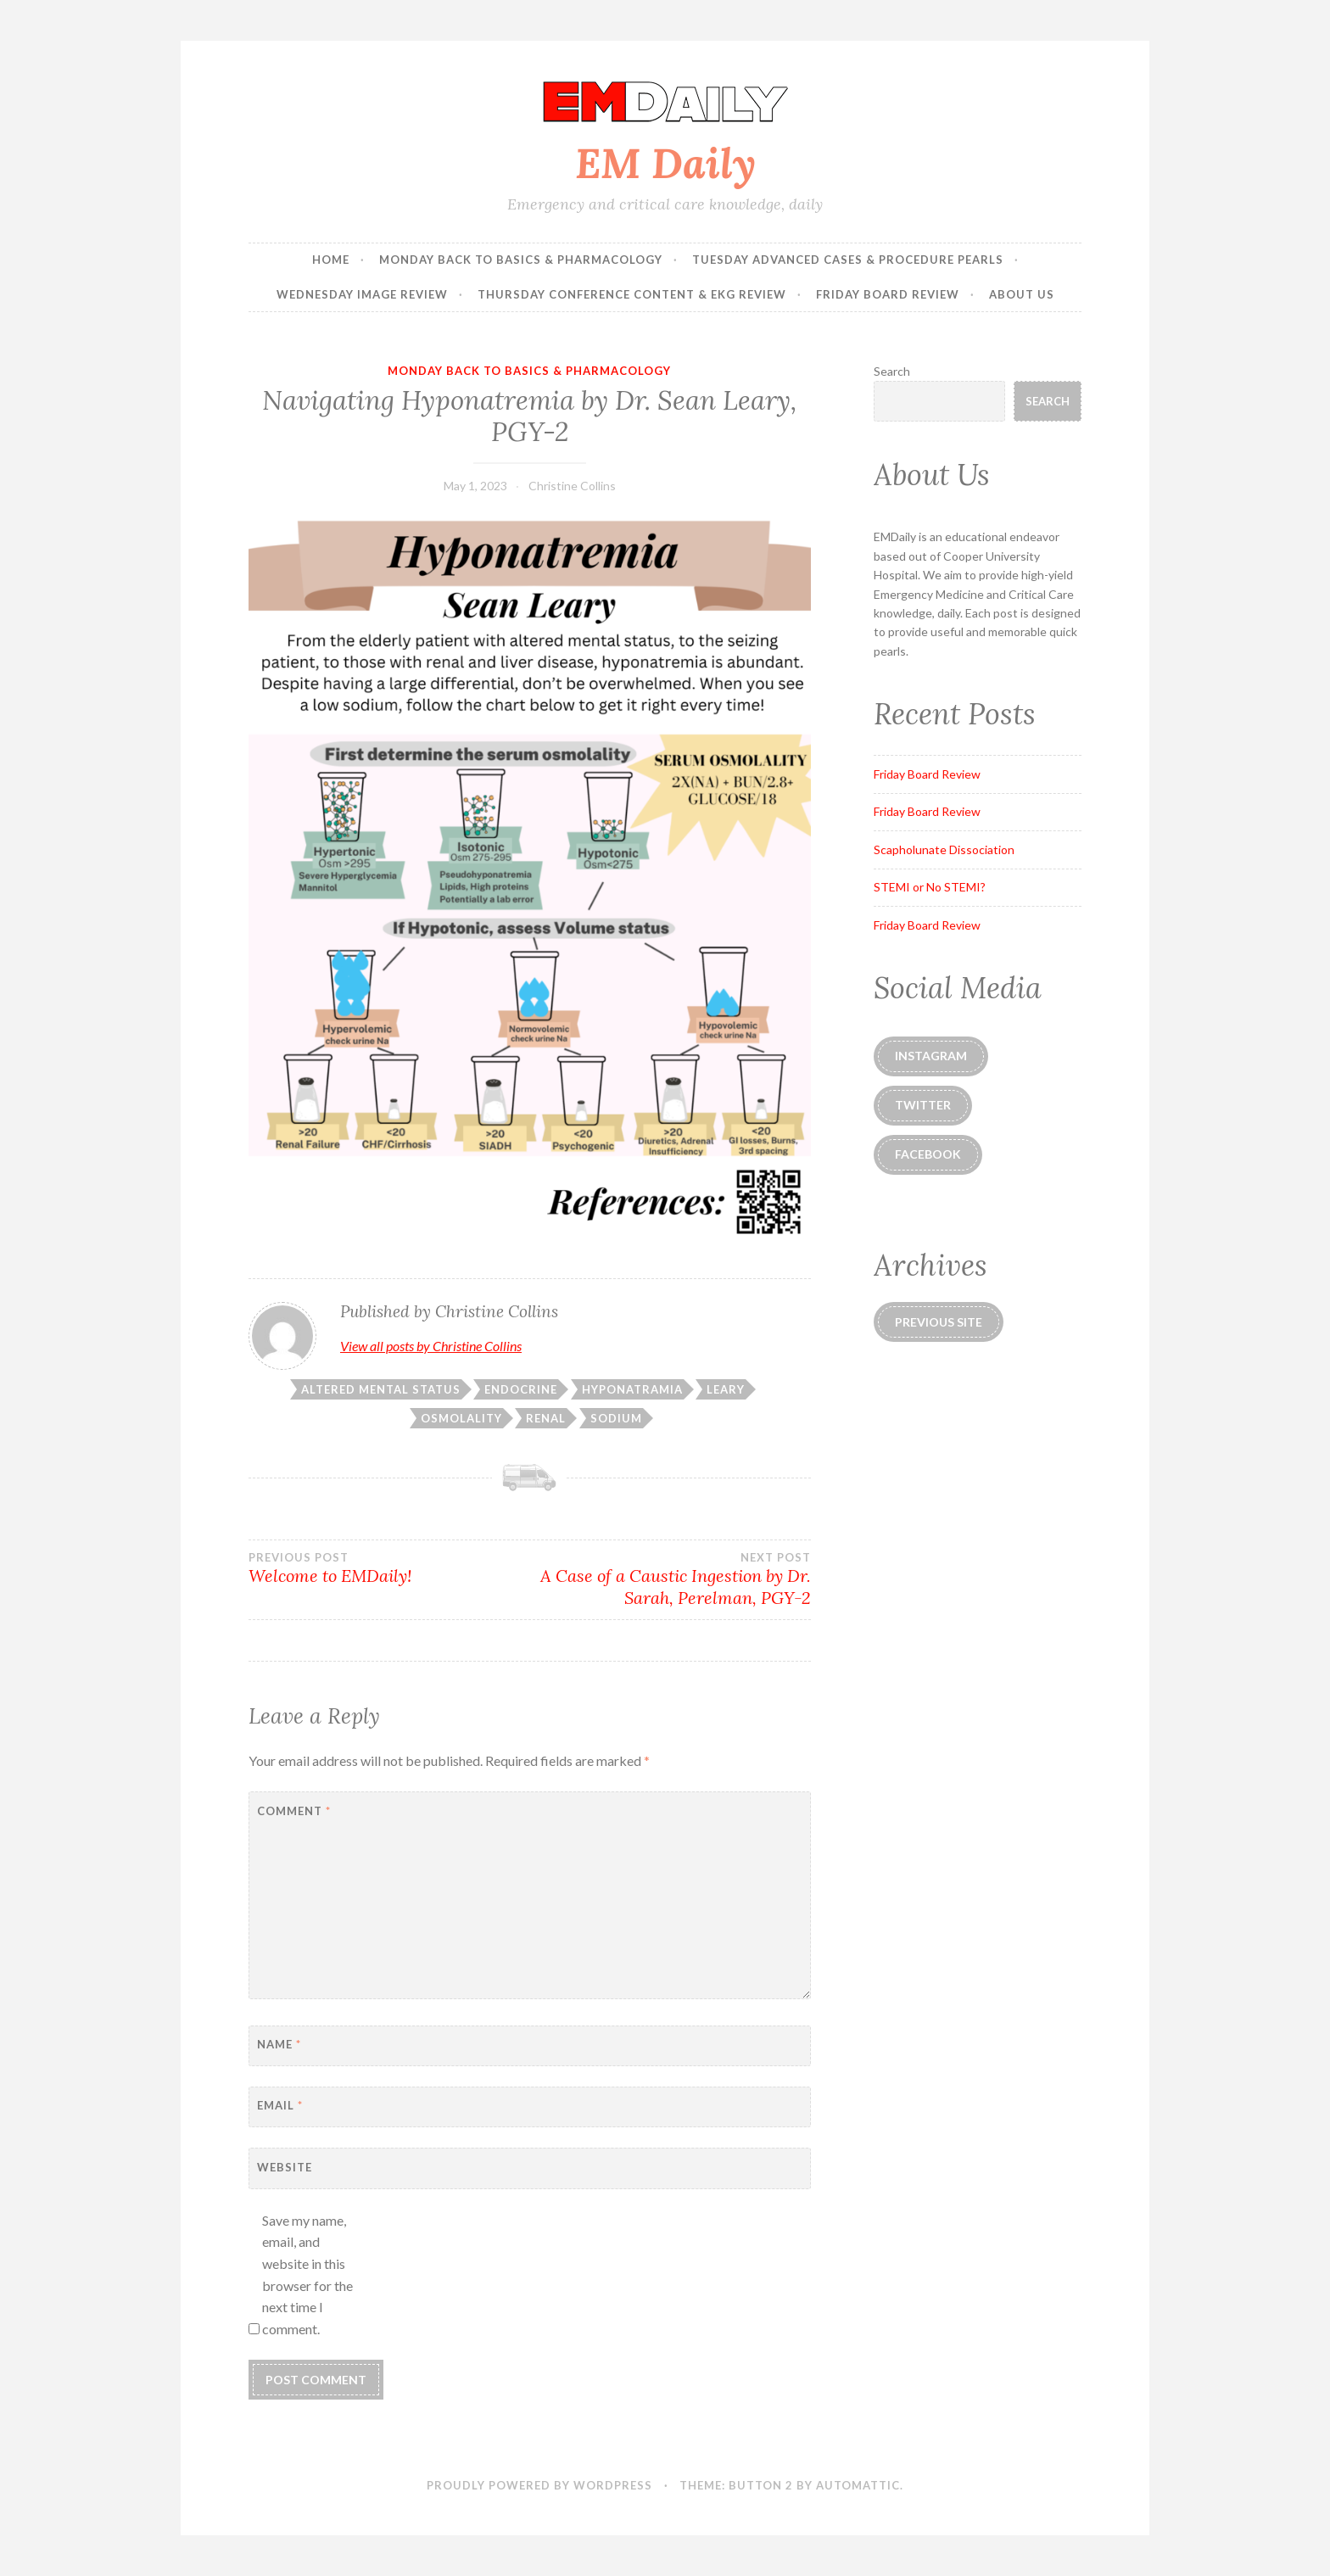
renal (546, 1418)
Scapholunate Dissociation (944, 849)
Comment (294, 1811)
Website (284, 2167)
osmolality (461, 1418)
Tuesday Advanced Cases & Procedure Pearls (847, 259)
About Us (1021, 294)
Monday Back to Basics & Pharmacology (520, 259)
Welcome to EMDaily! (389, 1568)
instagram (931, 1055)
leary (726, 1389)
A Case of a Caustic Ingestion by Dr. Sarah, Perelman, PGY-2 (669, 1579)
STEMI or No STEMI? (930, 887)
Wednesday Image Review (362, 294)
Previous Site (938, 1322)
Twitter (923, 1105)
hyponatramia (632, 1389)
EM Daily (665, 163)
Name (279, 2044)
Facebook (928, 1154)
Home (330, 259)
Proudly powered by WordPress (539, 2485)
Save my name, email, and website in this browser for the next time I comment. (307, 2274)
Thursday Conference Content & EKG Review (632, 294)
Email (280, 2105)
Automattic (858, 2485)
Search (892, 371)
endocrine (520, 1389)
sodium (616, 1418)
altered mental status (381, 1389)
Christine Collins (572, 485)
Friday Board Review (887, 294)
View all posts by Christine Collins (431, 1346)
